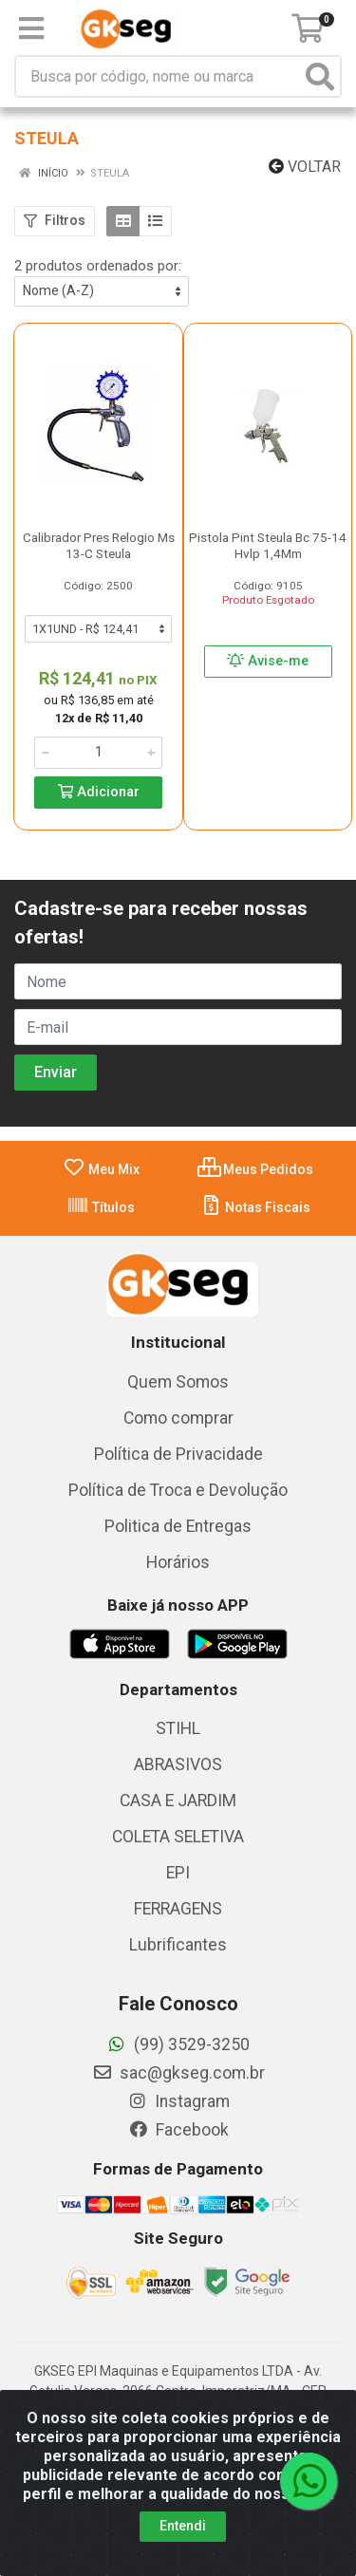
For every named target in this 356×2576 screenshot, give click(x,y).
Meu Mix (101, 1169)
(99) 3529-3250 (178, 2044)
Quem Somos (178, 1381)
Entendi (182, 2525)
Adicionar (99, 792)
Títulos (100, 1207)
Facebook (178, 2129)
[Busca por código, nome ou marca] (158, 76)
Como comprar (178, 1418)
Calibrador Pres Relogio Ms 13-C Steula (99, 545)
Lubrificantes (178, 1944)
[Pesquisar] (320, 76)
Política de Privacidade (178, 1454)
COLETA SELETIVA (178, 1836)
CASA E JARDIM (178, 1800)
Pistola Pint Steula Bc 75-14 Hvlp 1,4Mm (268, 545)
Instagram (178, 2101)
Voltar (305, 167)
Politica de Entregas (178, 1526)
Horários (178, 1562)
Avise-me (268, 661)
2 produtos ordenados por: (97, 265)
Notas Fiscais (254, 1207)
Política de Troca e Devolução (178, 1490)
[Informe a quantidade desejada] (98, 753)
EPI (178, 1872)
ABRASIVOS (178, 1764)
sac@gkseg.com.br (178, 2072)
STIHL (178, 1728)
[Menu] (31, 28)
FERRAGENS (178, 1908)
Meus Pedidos (255, 1169)
